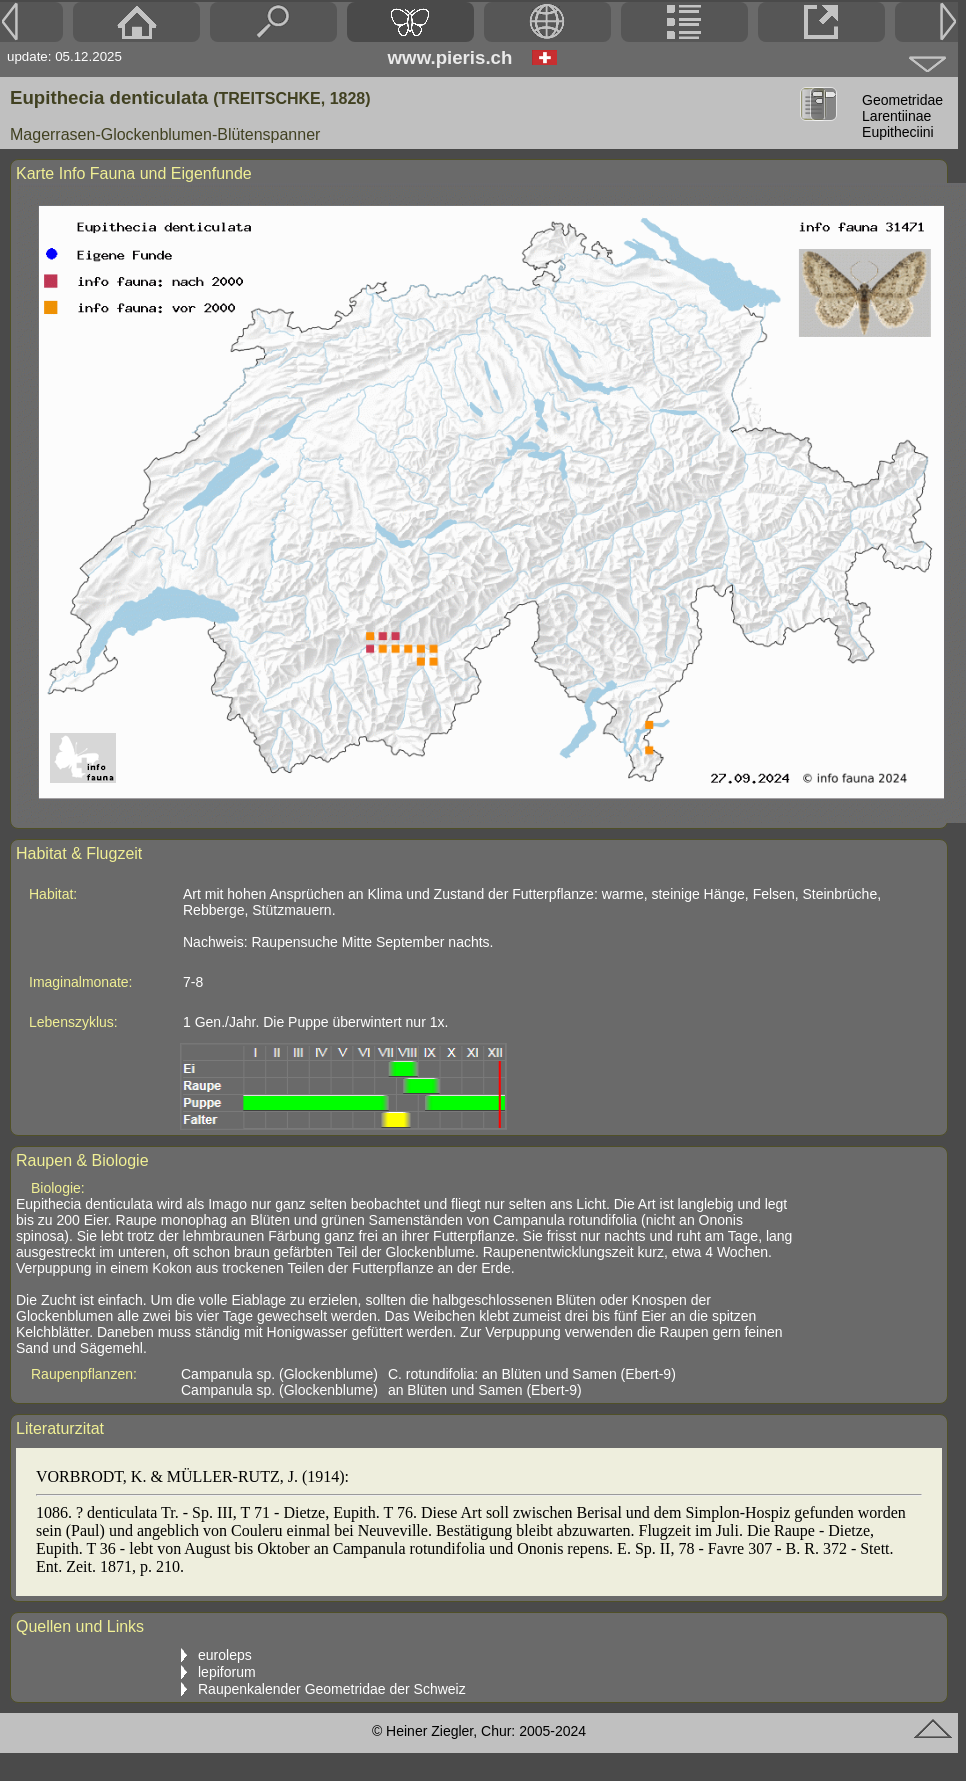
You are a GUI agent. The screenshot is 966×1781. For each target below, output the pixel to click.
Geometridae (902, 100)
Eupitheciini (898, 132)
